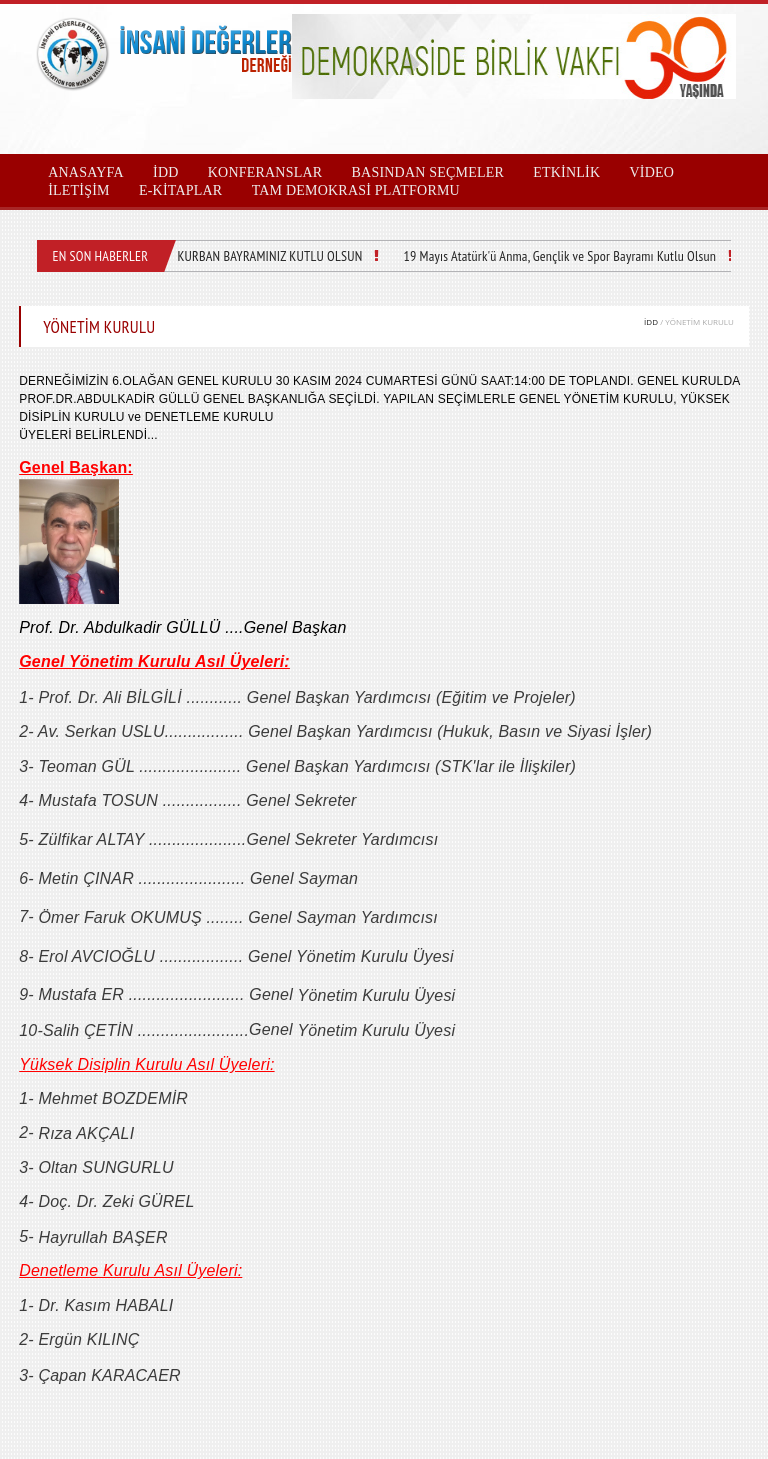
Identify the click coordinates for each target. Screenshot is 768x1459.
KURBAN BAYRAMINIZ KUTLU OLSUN (269, 256)
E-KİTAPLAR (180, 190)
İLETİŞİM (79, 190)
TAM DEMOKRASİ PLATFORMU (356, 190)
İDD (651, 321)
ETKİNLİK (566, 172)
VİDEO (651, 172)
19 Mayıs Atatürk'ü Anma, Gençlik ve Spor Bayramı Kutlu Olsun (559, 256)
